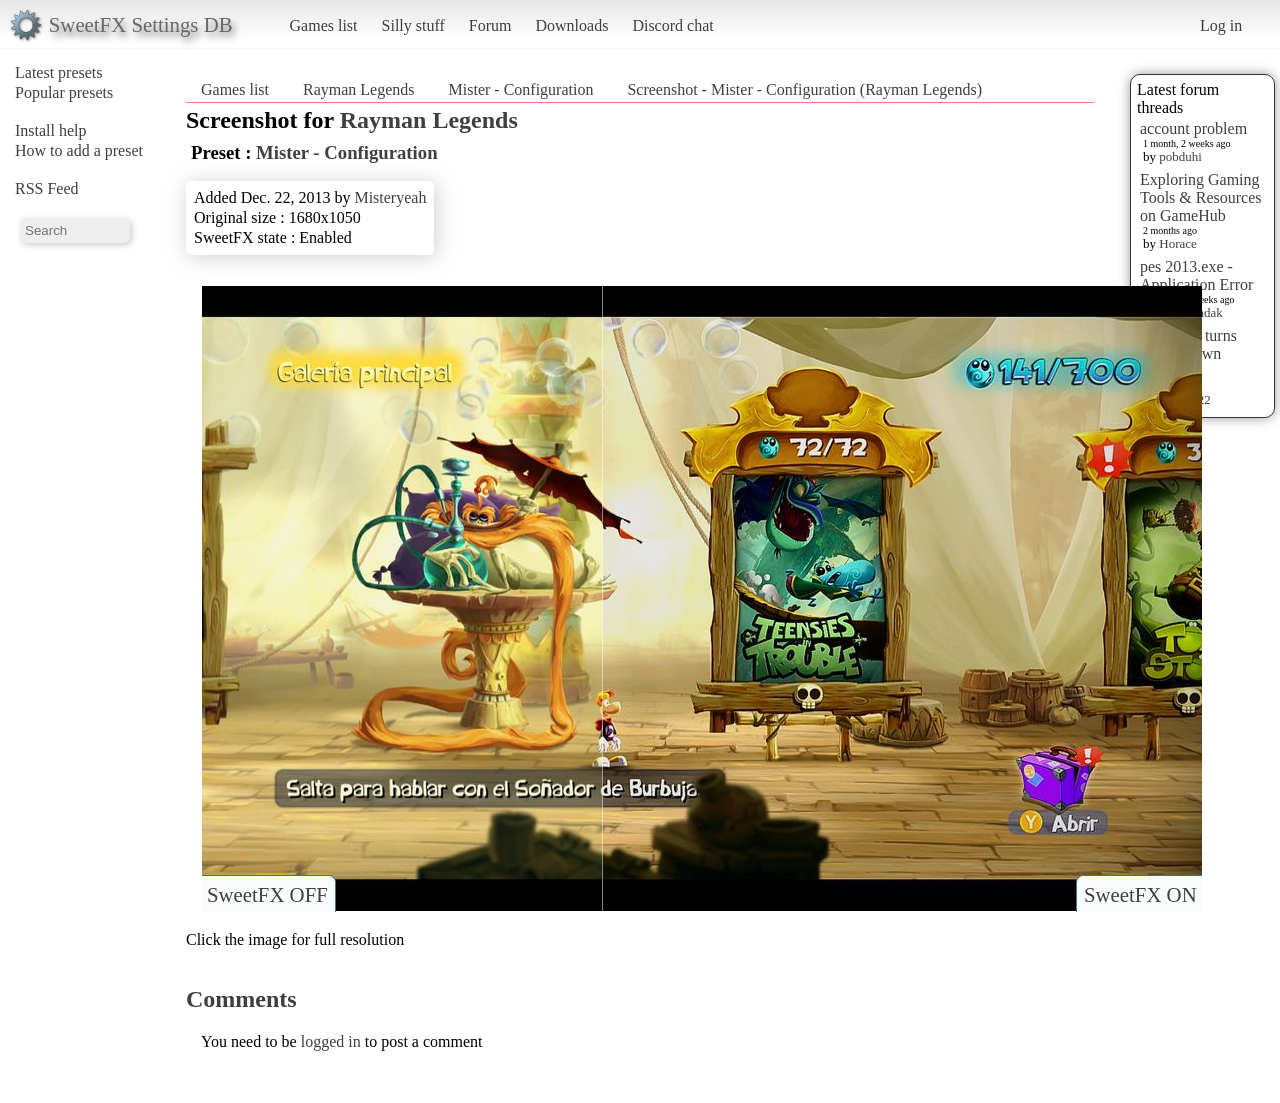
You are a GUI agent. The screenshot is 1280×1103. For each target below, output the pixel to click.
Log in (1221, 25)
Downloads (571, 25)
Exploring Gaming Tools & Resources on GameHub (1201, 197)
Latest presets (59, 72)
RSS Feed (47, 188)
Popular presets (64, 92)
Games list (324, 25)
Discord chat (672, 25)
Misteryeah (390, 197)
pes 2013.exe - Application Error (1196, 275)
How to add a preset (79, 150)
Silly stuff (413, 25)
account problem (1193, 128)
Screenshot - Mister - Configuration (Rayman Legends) (804, 89)
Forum (490, 25)
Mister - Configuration (521, 89)
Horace (1178, 243)
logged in (331, 1041)
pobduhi (1180, 156)
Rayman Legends (359, 89)
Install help (51, 130)
